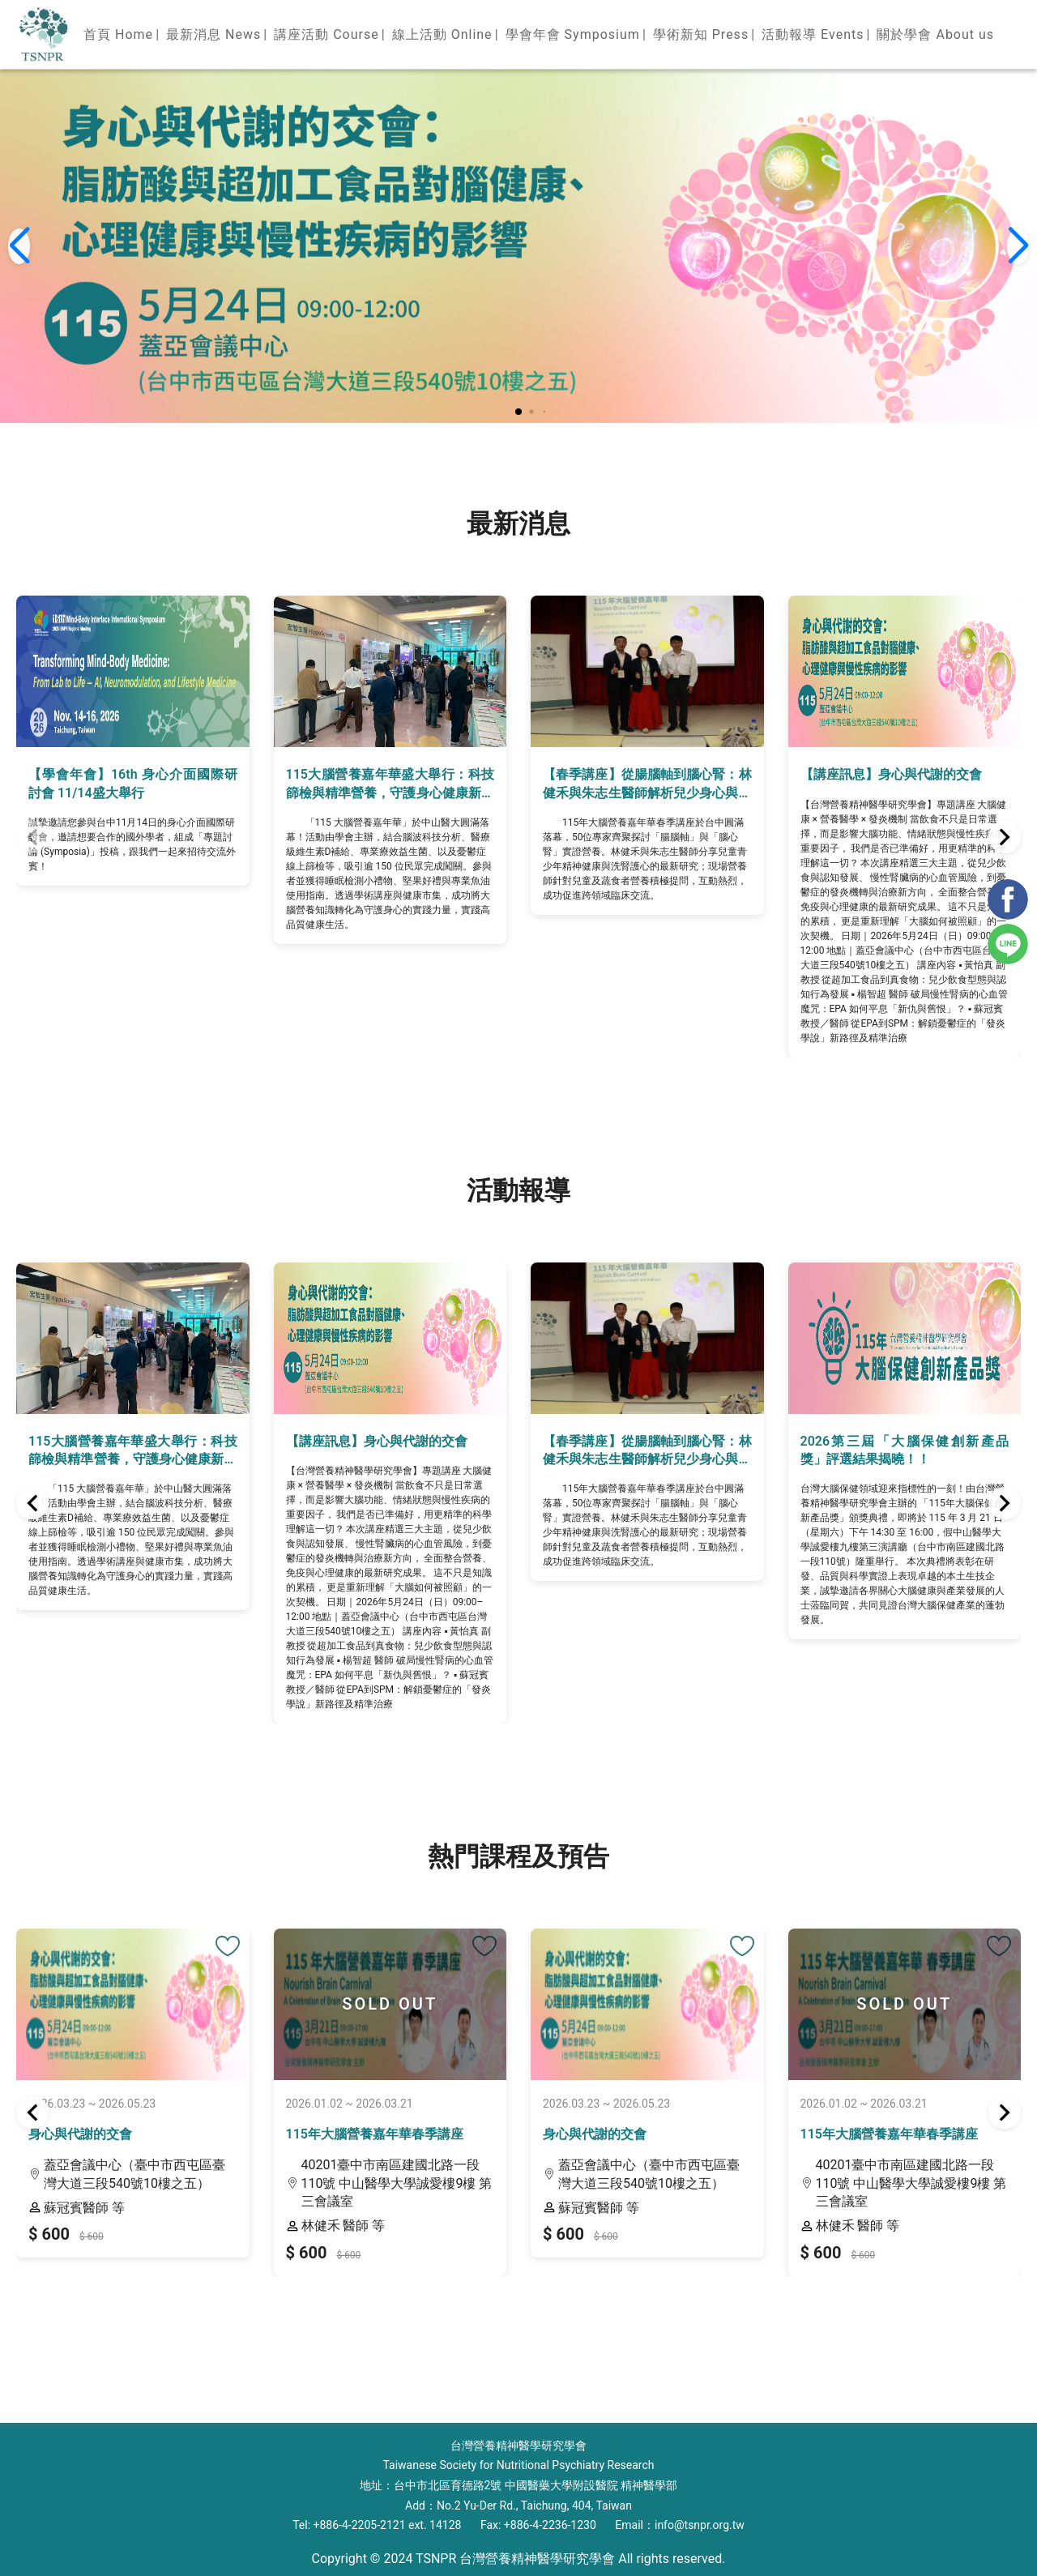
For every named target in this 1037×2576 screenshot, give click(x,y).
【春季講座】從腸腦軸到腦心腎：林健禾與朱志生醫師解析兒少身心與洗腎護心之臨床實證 (647, 784)
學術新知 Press (701, 34)
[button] (518, 411)
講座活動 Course (326, 34)
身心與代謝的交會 (80, 2134)
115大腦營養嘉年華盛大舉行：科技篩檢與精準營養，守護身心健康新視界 (390, 784)
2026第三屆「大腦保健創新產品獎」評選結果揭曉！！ (904, 1450)
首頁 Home (118, 34)
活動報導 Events (813, 34)
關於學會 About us (935, 34)
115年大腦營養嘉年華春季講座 (374, 2134)
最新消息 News (213, 34)
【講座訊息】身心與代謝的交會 (891, 774)
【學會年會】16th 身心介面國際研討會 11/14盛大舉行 (132, 783)
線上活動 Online (442, 34)
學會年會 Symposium (573, 34)
